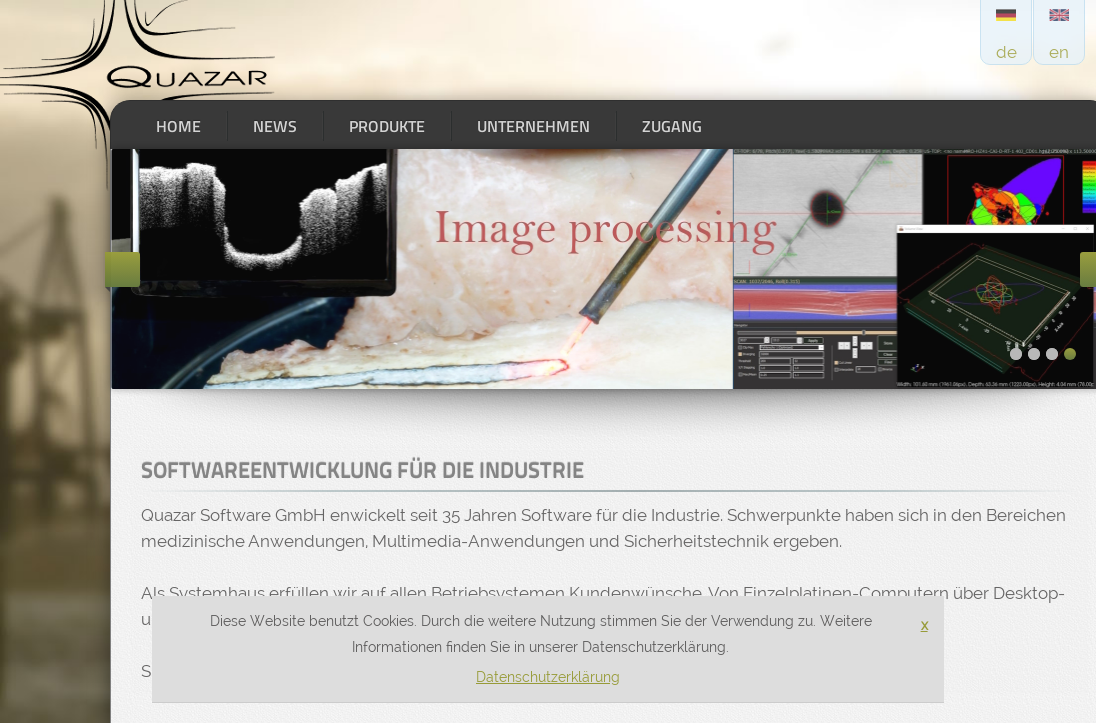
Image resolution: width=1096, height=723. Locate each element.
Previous (122, 269)
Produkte (387, 126)
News (275, 126)
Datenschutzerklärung (548, 677)
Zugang (672, 126)
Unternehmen (533, 126)
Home (178, 126)
